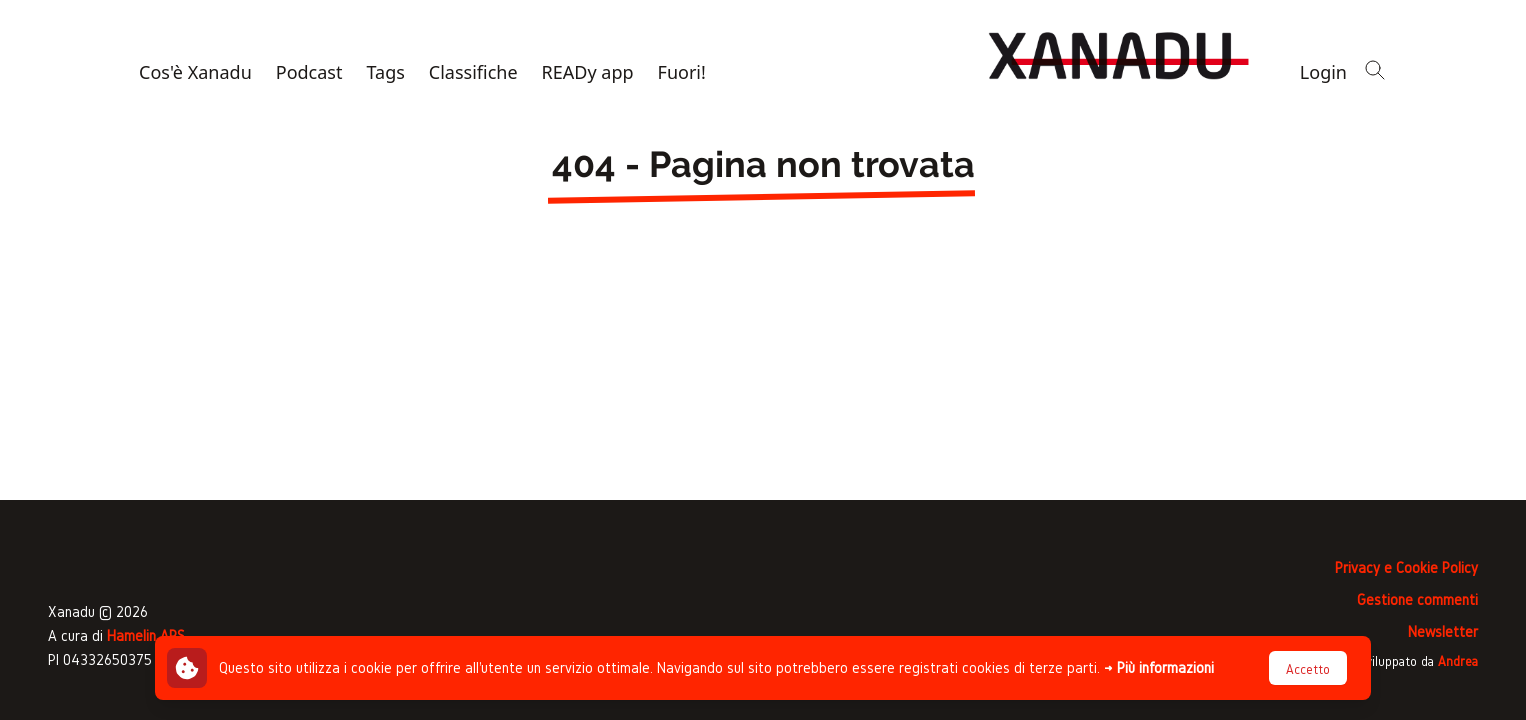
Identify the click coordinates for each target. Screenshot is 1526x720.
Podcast (309, 72)
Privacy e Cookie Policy (1406, 567)
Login (1323, 72)
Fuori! (682, 72)
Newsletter (1443, 631)
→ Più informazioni (1159, 667)
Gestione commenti (1417, 599)
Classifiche (473, 72)
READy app (588, 72)
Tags (385, 72)
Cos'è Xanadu (195, 72)
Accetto (1308, 669)
